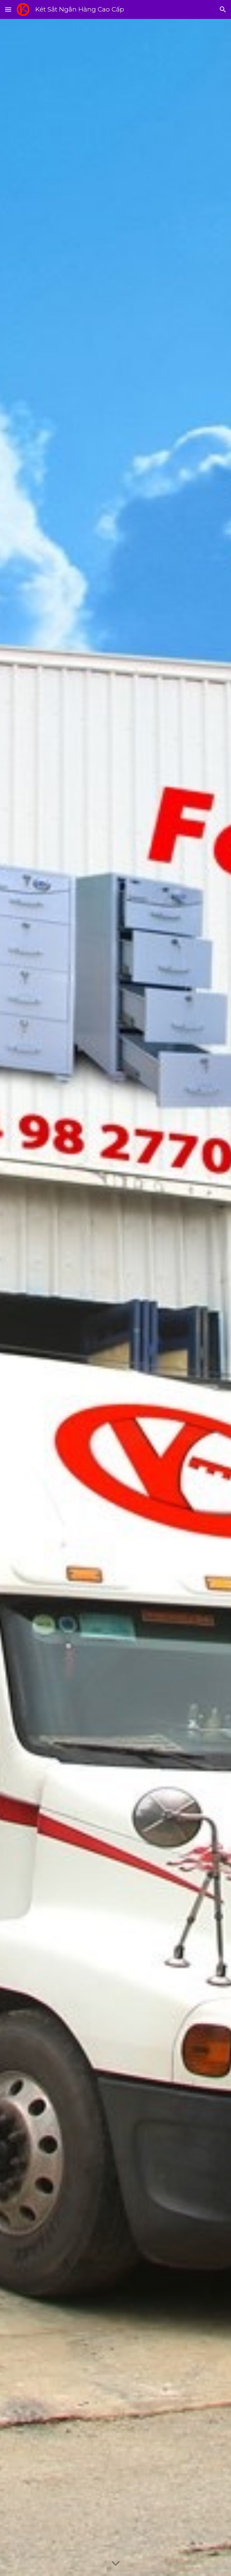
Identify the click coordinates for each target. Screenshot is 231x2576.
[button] (8, 9)
